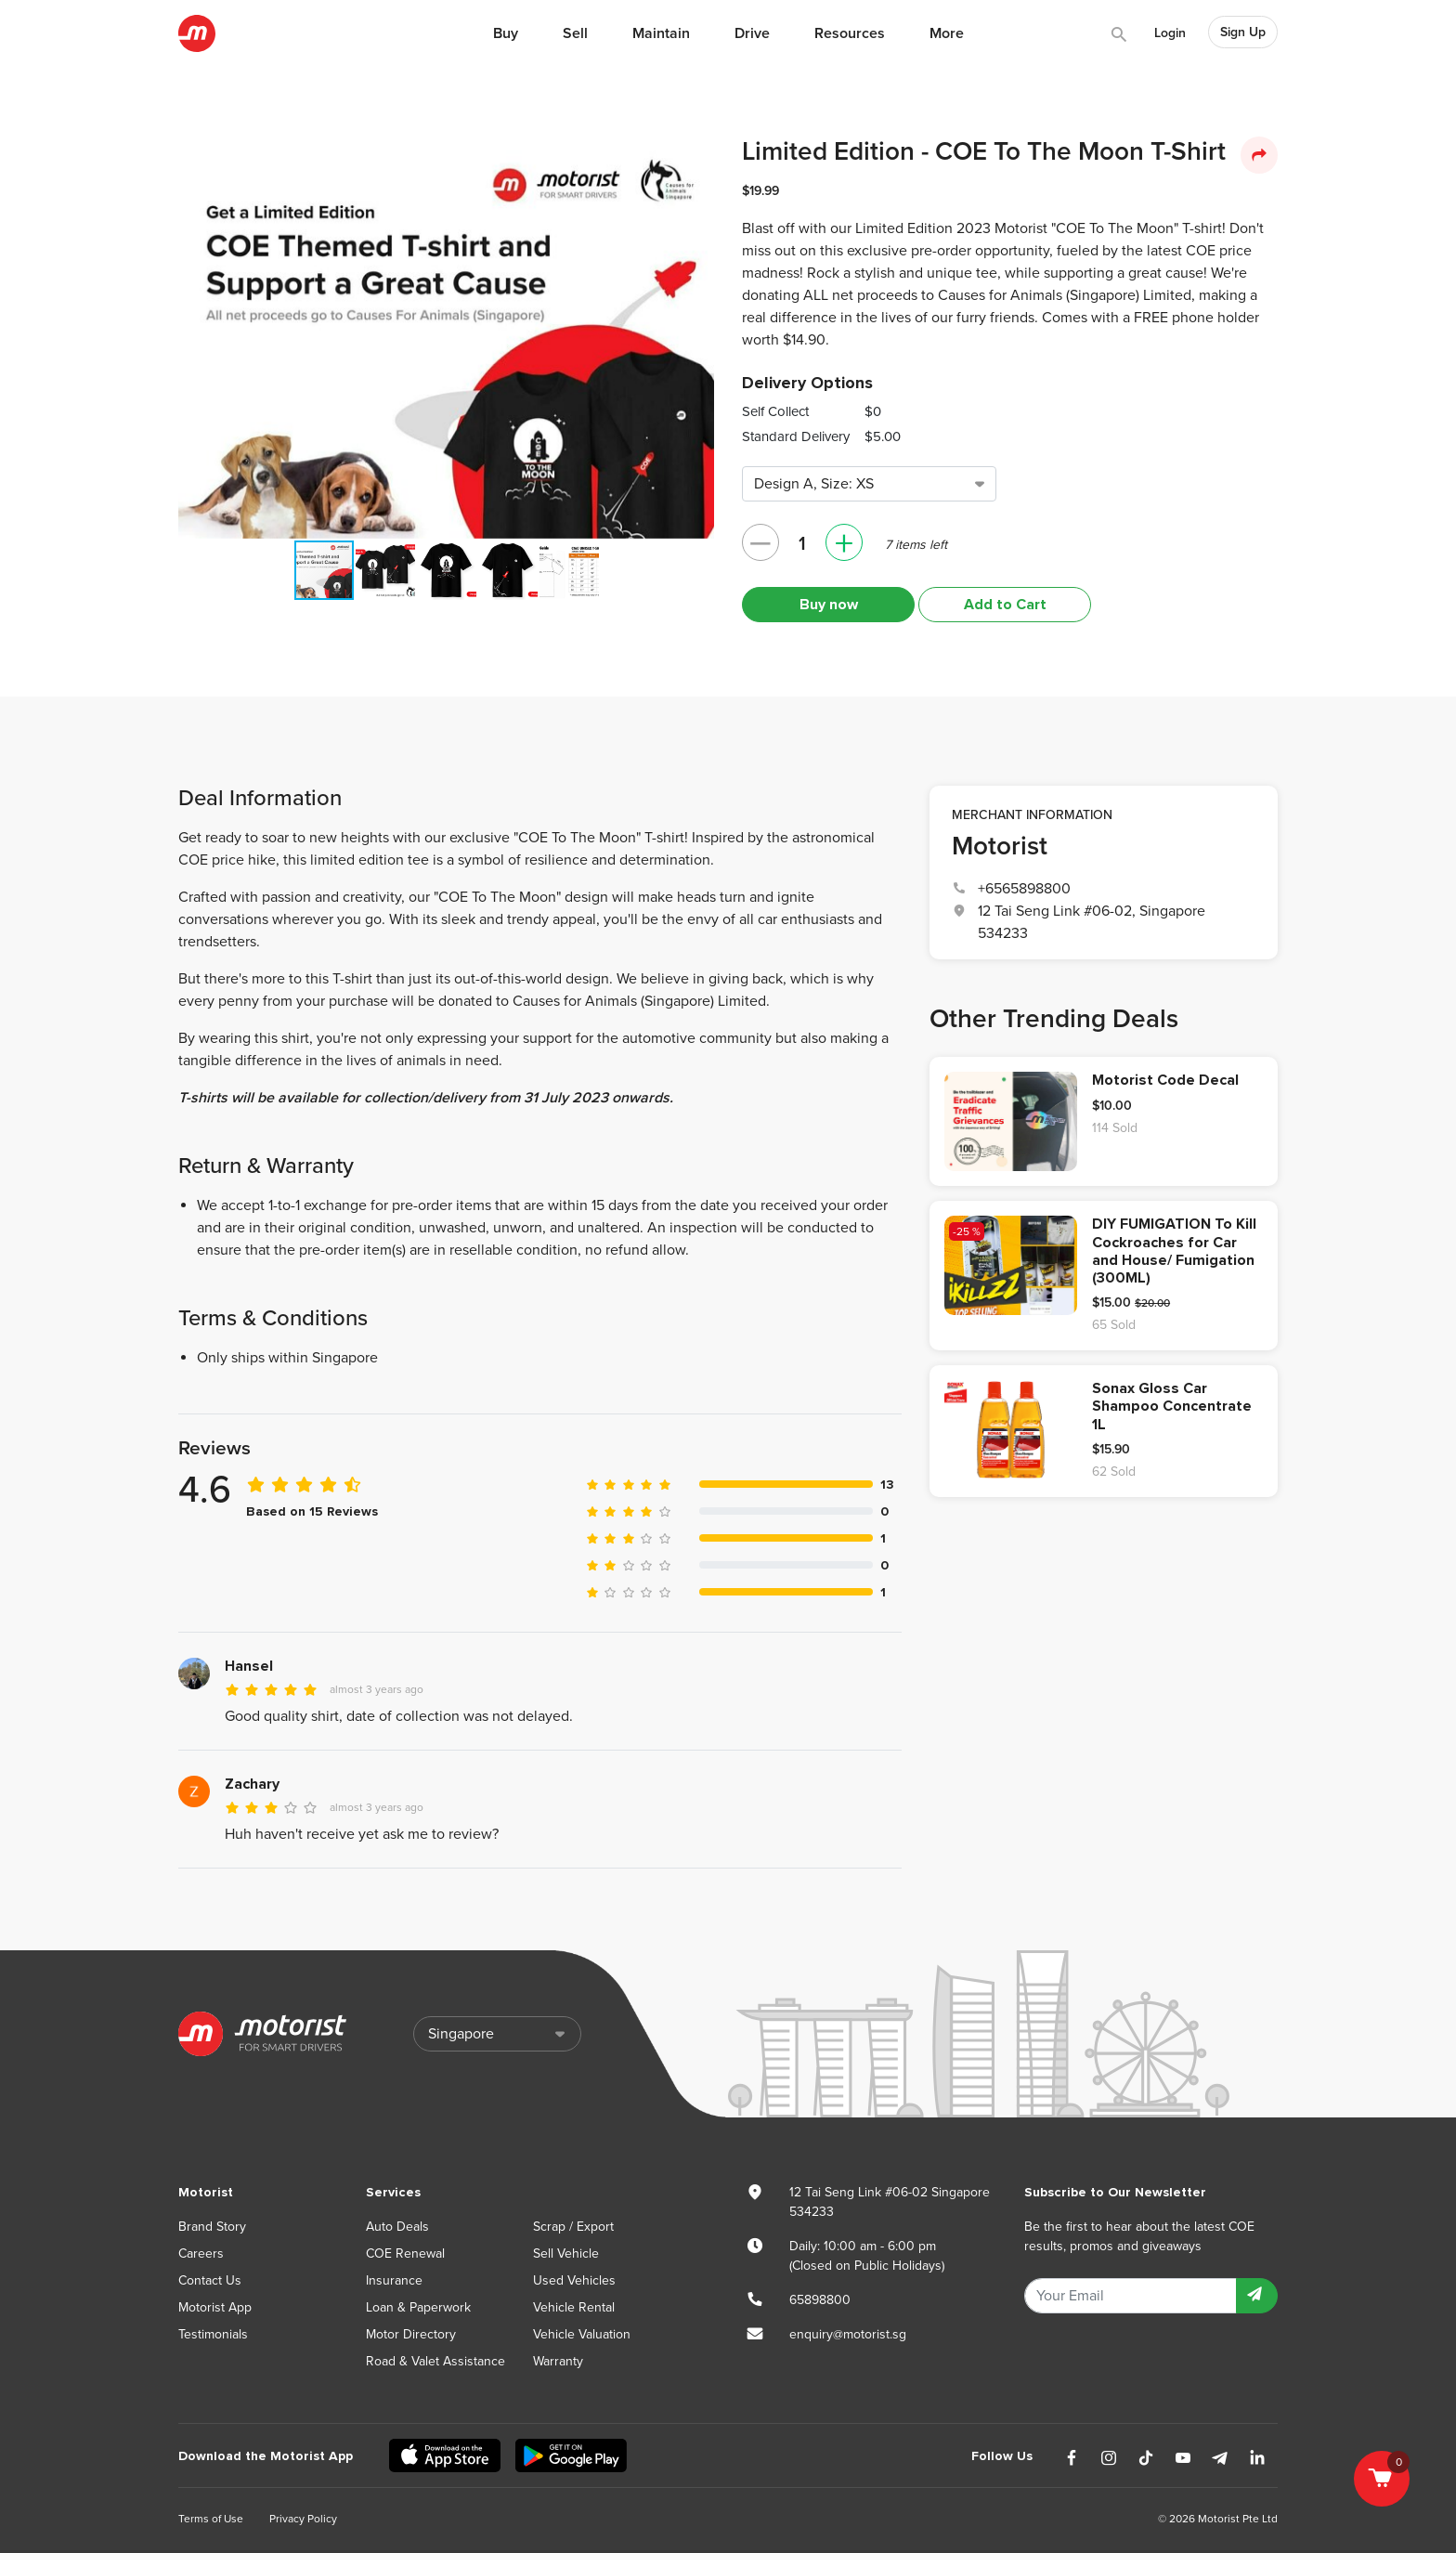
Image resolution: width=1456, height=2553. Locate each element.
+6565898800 (1024, 888)
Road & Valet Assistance (435, 2361)
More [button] (947, 33)
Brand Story (212, 2226)
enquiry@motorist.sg (847, 2334)
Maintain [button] (661, 33)
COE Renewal (405, 2253)
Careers (201, 2253)
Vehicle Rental (574, 2307)
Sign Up (1243, 32)
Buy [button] (505, 33)
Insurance (394, 2280)
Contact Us (209, 2280)
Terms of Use (210, 2518)
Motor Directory (411, 2334)
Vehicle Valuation (581, 2334)
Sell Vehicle (566, 2253)
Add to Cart (1005, 604)
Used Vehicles (574, 2280)
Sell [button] (575, 33)
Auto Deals (397, 2226)
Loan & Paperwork (418, 2307)
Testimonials (213, 2334)
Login (1170, 33)
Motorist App (215, 2307)
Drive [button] (752, 33)
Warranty (558, 2361)
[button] (692, 157)
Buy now (829, 604)
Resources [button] (849, 33)
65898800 (820, 2300)
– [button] (760, 542)
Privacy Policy (303, 2518)
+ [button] (844, 542)
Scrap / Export (573, 2226)
